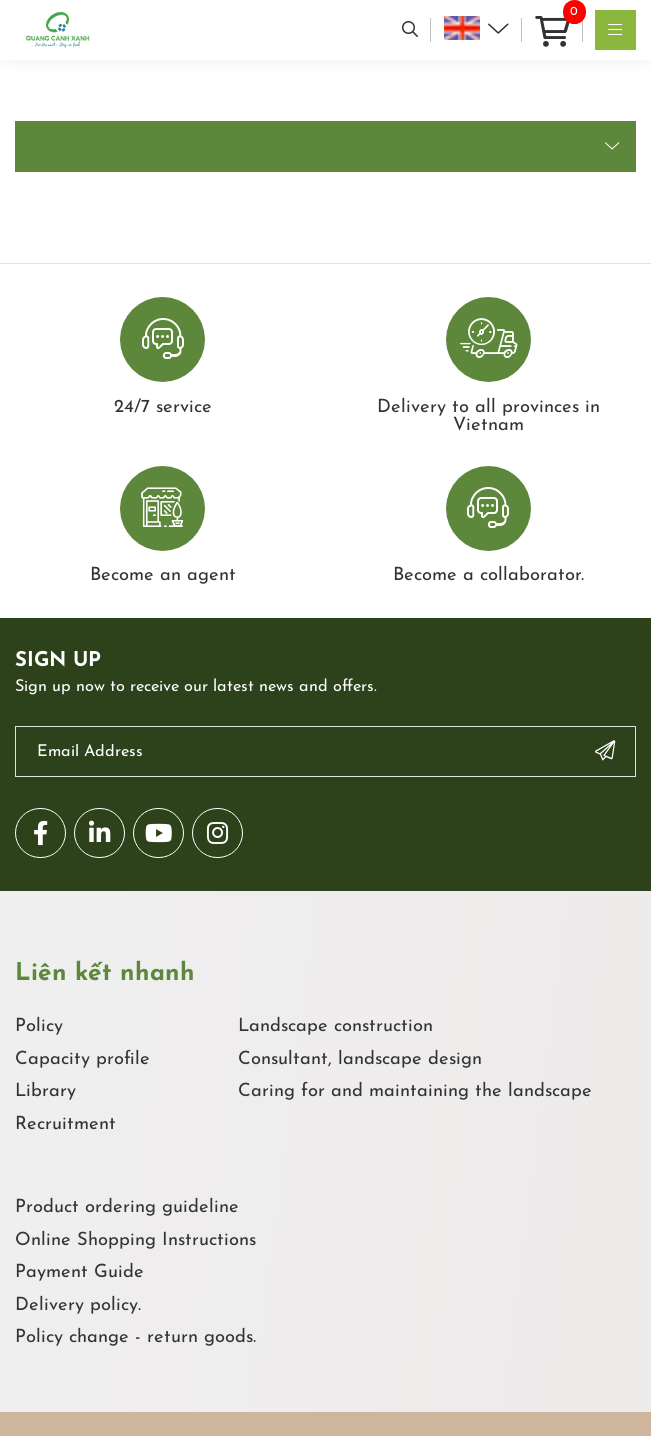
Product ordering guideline (127, 1207)
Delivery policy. (78, 1305)
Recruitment (65, 1124)
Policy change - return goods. (135, 1337)
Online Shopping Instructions (135, 1240)
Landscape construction (335, 1026)
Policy (39, 1026)
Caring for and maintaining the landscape (415, 1091)
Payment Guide (79, 1272)
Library (45, 1091)
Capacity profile (82, 1059)
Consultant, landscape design (360, 1059)
